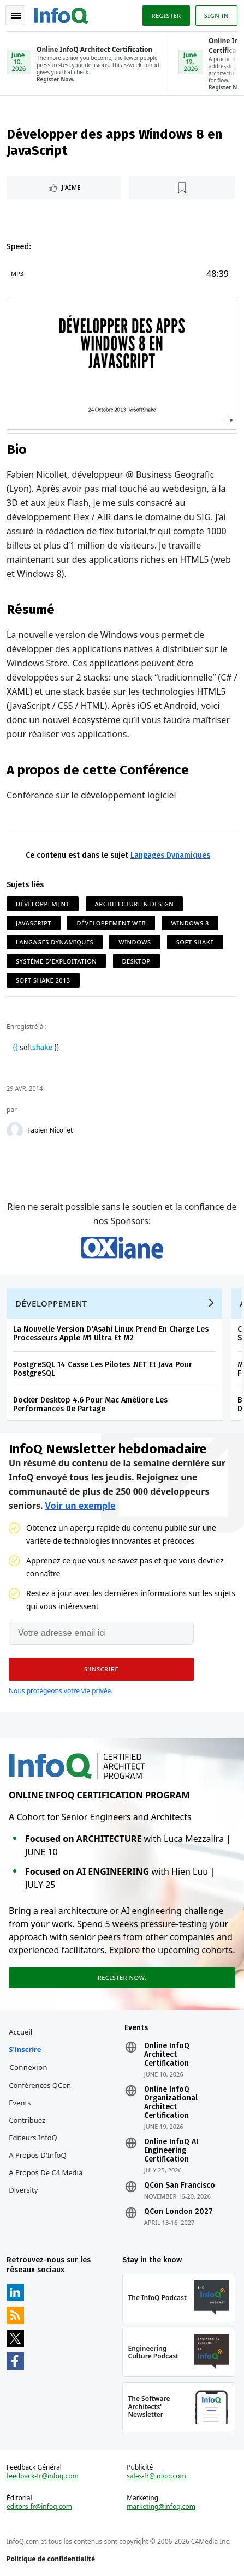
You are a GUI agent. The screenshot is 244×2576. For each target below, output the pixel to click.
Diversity (23, 2190)
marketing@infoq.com (161, 2506)
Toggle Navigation (16, 16)
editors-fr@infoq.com (39, 2506)
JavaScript (33, 923)
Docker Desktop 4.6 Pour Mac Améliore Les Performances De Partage (90, 1404)
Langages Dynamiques (170, 855)
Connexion (28, 2067)
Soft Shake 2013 (43, 980)
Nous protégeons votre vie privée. (60, 1690)
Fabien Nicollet (50, 1130)
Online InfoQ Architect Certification (166, 2055)
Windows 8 (190, 923)
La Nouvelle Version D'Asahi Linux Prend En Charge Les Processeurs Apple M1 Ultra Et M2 (111, 1334)
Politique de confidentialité (51, 2558)
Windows (134, 942)
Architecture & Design (134, 904)
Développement (42, 904)
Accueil (20, 2032)
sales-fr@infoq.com (156, 2476)
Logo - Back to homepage (61, 14)
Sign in (216, 15)
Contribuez (27, 2120)
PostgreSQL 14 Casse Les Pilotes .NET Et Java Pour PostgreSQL (102, 1369)
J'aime (71, 187)
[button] (101, 1669)
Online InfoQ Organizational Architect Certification (171, 2102)
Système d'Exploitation (56, 961)
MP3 (17, 273)
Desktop (136, 961)
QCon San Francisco (179, 2185)
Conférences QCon (40, 2085)
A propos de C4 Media (45, 2172)
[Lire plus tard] (182, 187)
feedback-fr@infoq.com (43, 2476)
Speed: (19, 246)
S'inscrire (25, 2049)
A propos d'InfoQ (37, 2155)
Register (166, 15)
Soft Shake (195, 942)
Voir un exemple (80, 1506)
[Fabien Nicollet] (15, 1130)
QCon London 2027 (178, 2211)
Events (20, 2103)
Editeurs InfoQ (33, 2137)
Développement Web (111, 923)
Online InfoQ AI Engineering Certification (171, 2151)
